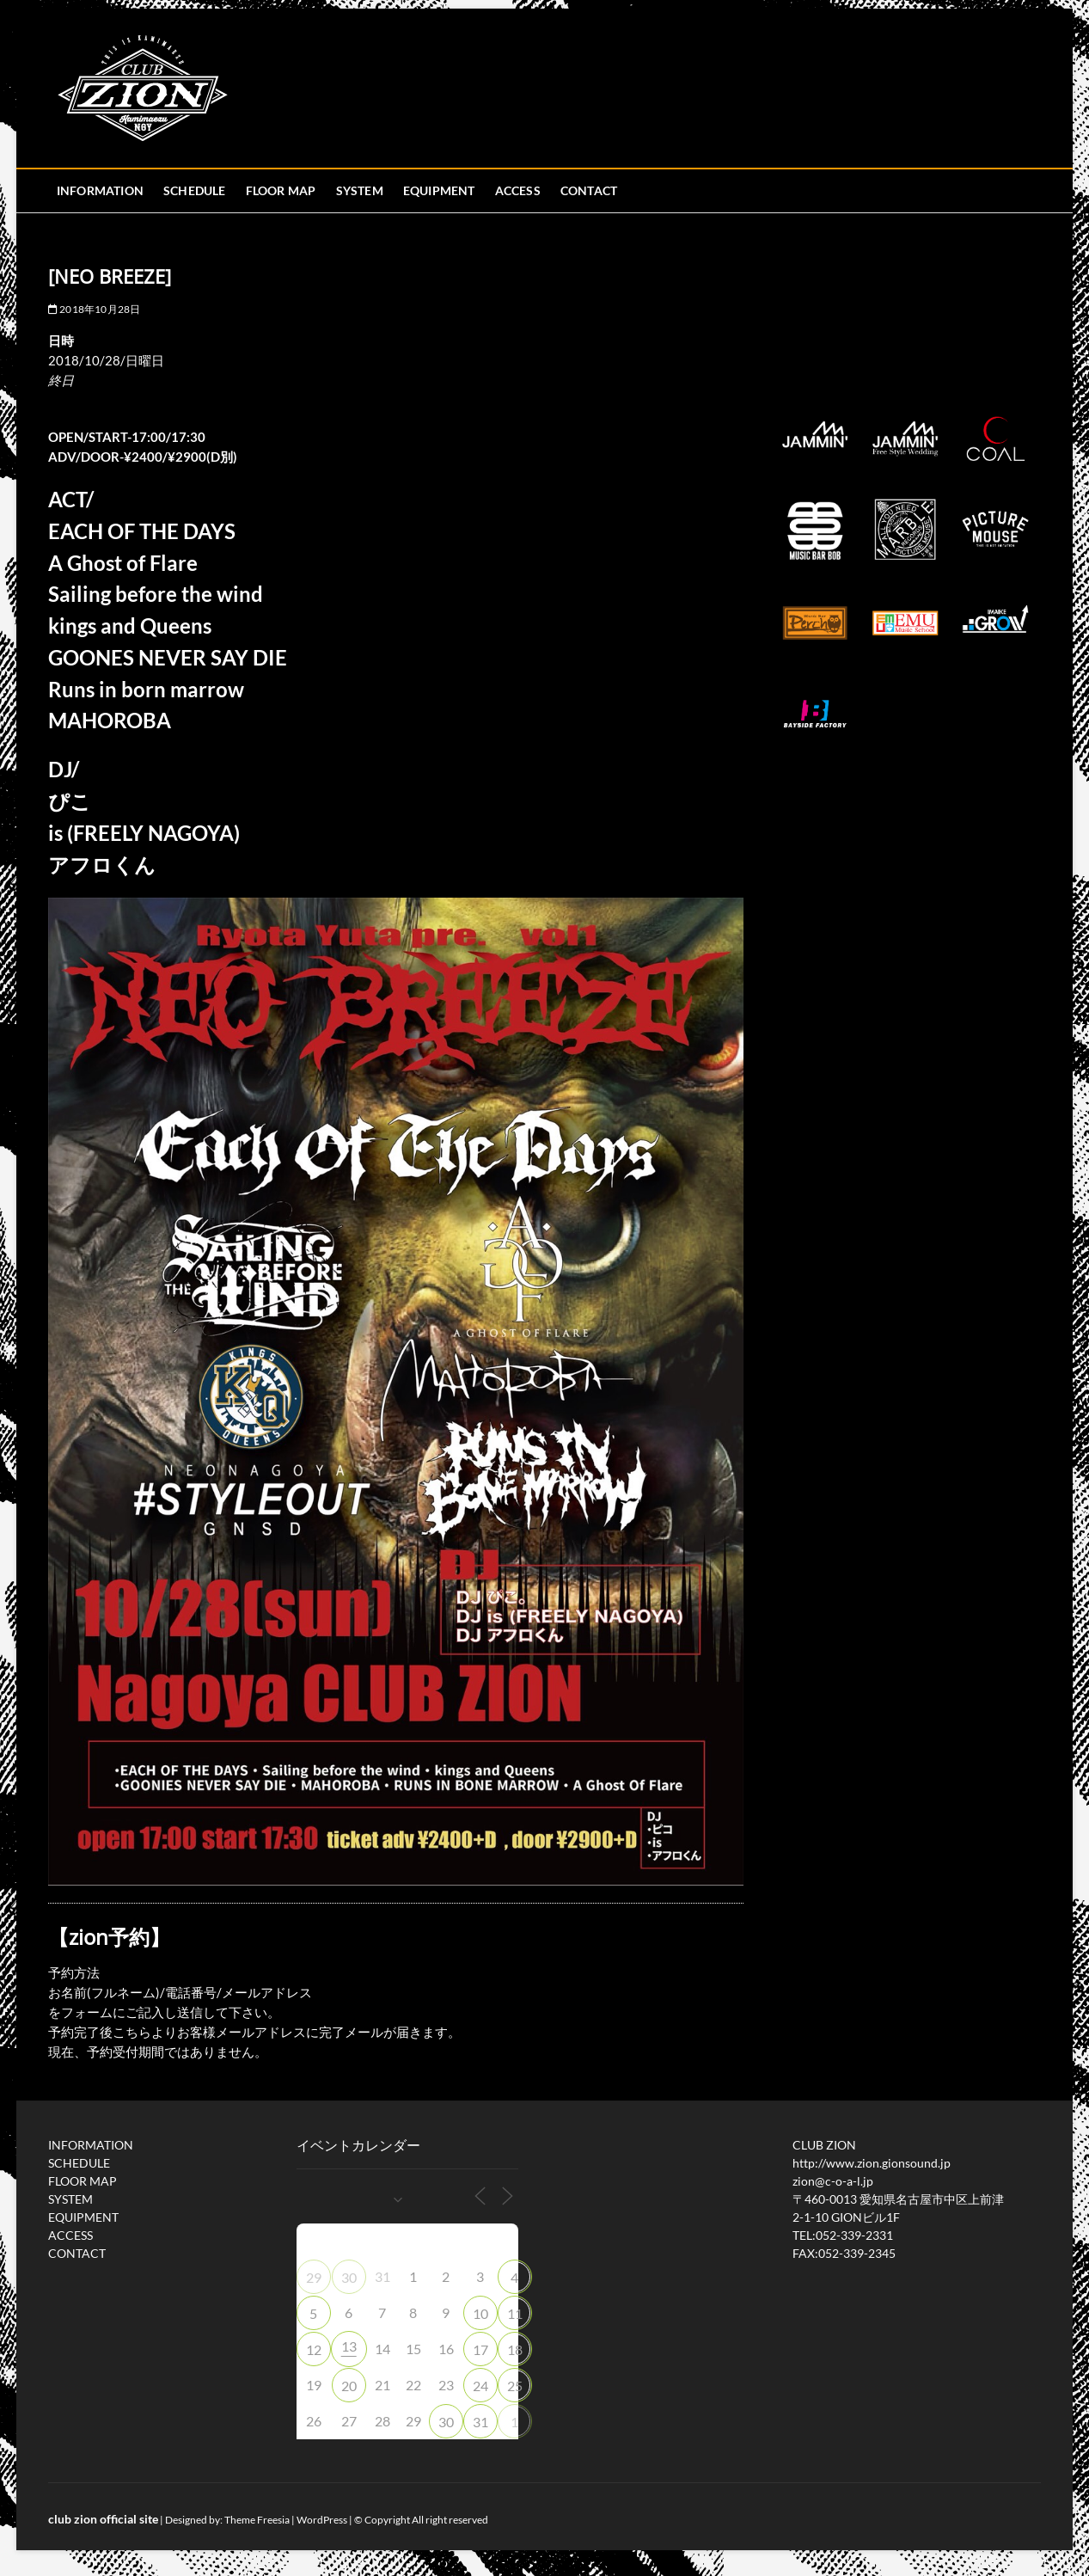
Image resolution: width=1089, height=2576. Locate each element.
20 (349, 2385)
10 (480, 2313)
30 (349, 2277)
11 (515, 2313)
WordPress (322, 2519)
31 (480, 2421)
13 (349, 2346)
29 (313, 2277)
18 (515, 2349)
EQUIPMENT (439, 190)
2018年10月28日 (94, 309)
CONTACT (588, 190)
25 (515, 2385)
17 (480, 2349)
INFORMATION (100, 190)
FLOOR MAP (281, 190)
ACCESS (518, 190)
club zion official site (103, 2519)
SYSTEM (359, 190)
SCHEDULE (194, 190)
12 (313, 2349)
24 (480, 2385)
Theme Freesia (257, 2519)
